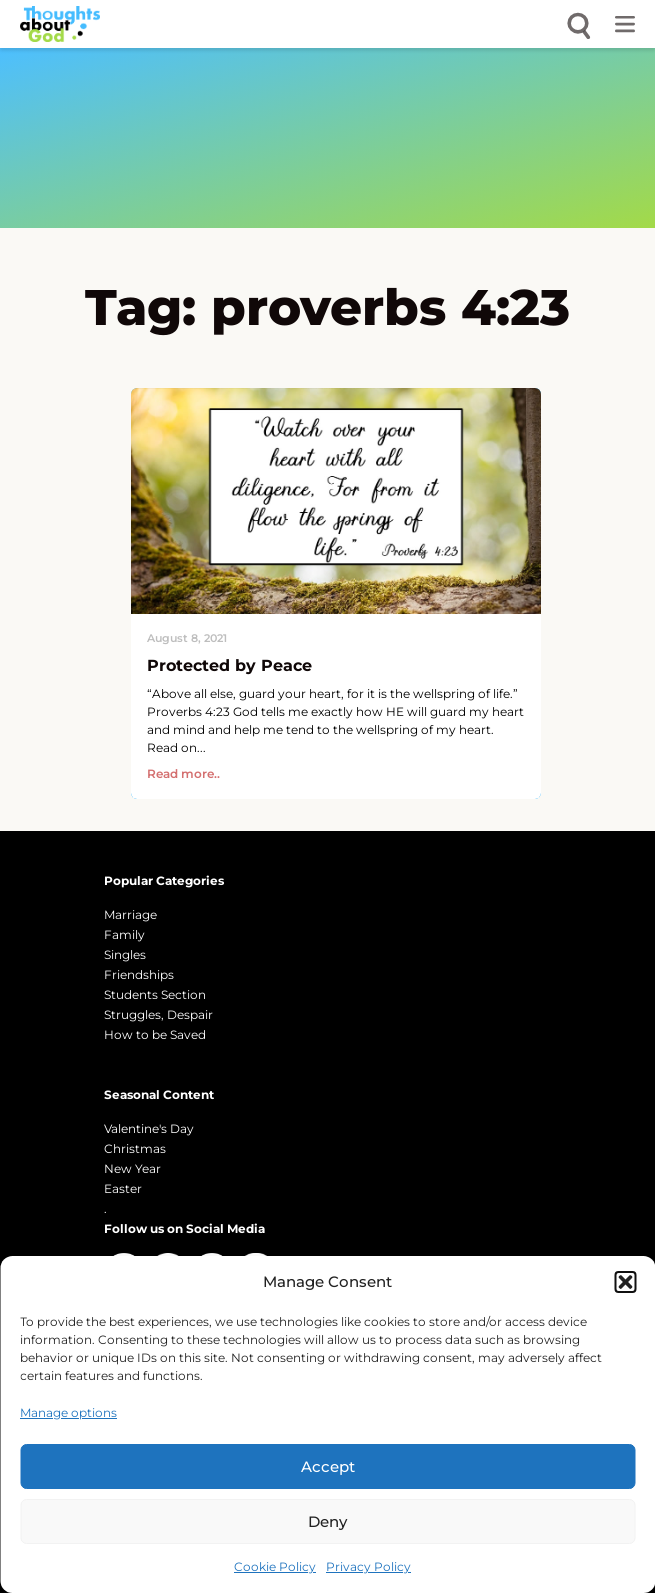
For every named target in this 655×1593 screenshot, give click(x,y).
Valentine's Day (149, 1128)
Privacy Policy (368, 1566)
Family (124, 934)
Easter (123, 1188)
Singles (125, 954)
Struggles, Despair (158, 1014)
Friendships (139, 974)
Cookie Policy (275, 1566)
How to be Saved (155, 1034)
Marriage (130, 914)
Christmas (135, 1148)
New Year (132, 1168)
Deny (327, 1521)
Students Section (155, 994)
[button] (625, 1282)
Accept (328, 1466)
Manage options (68, 1412)
